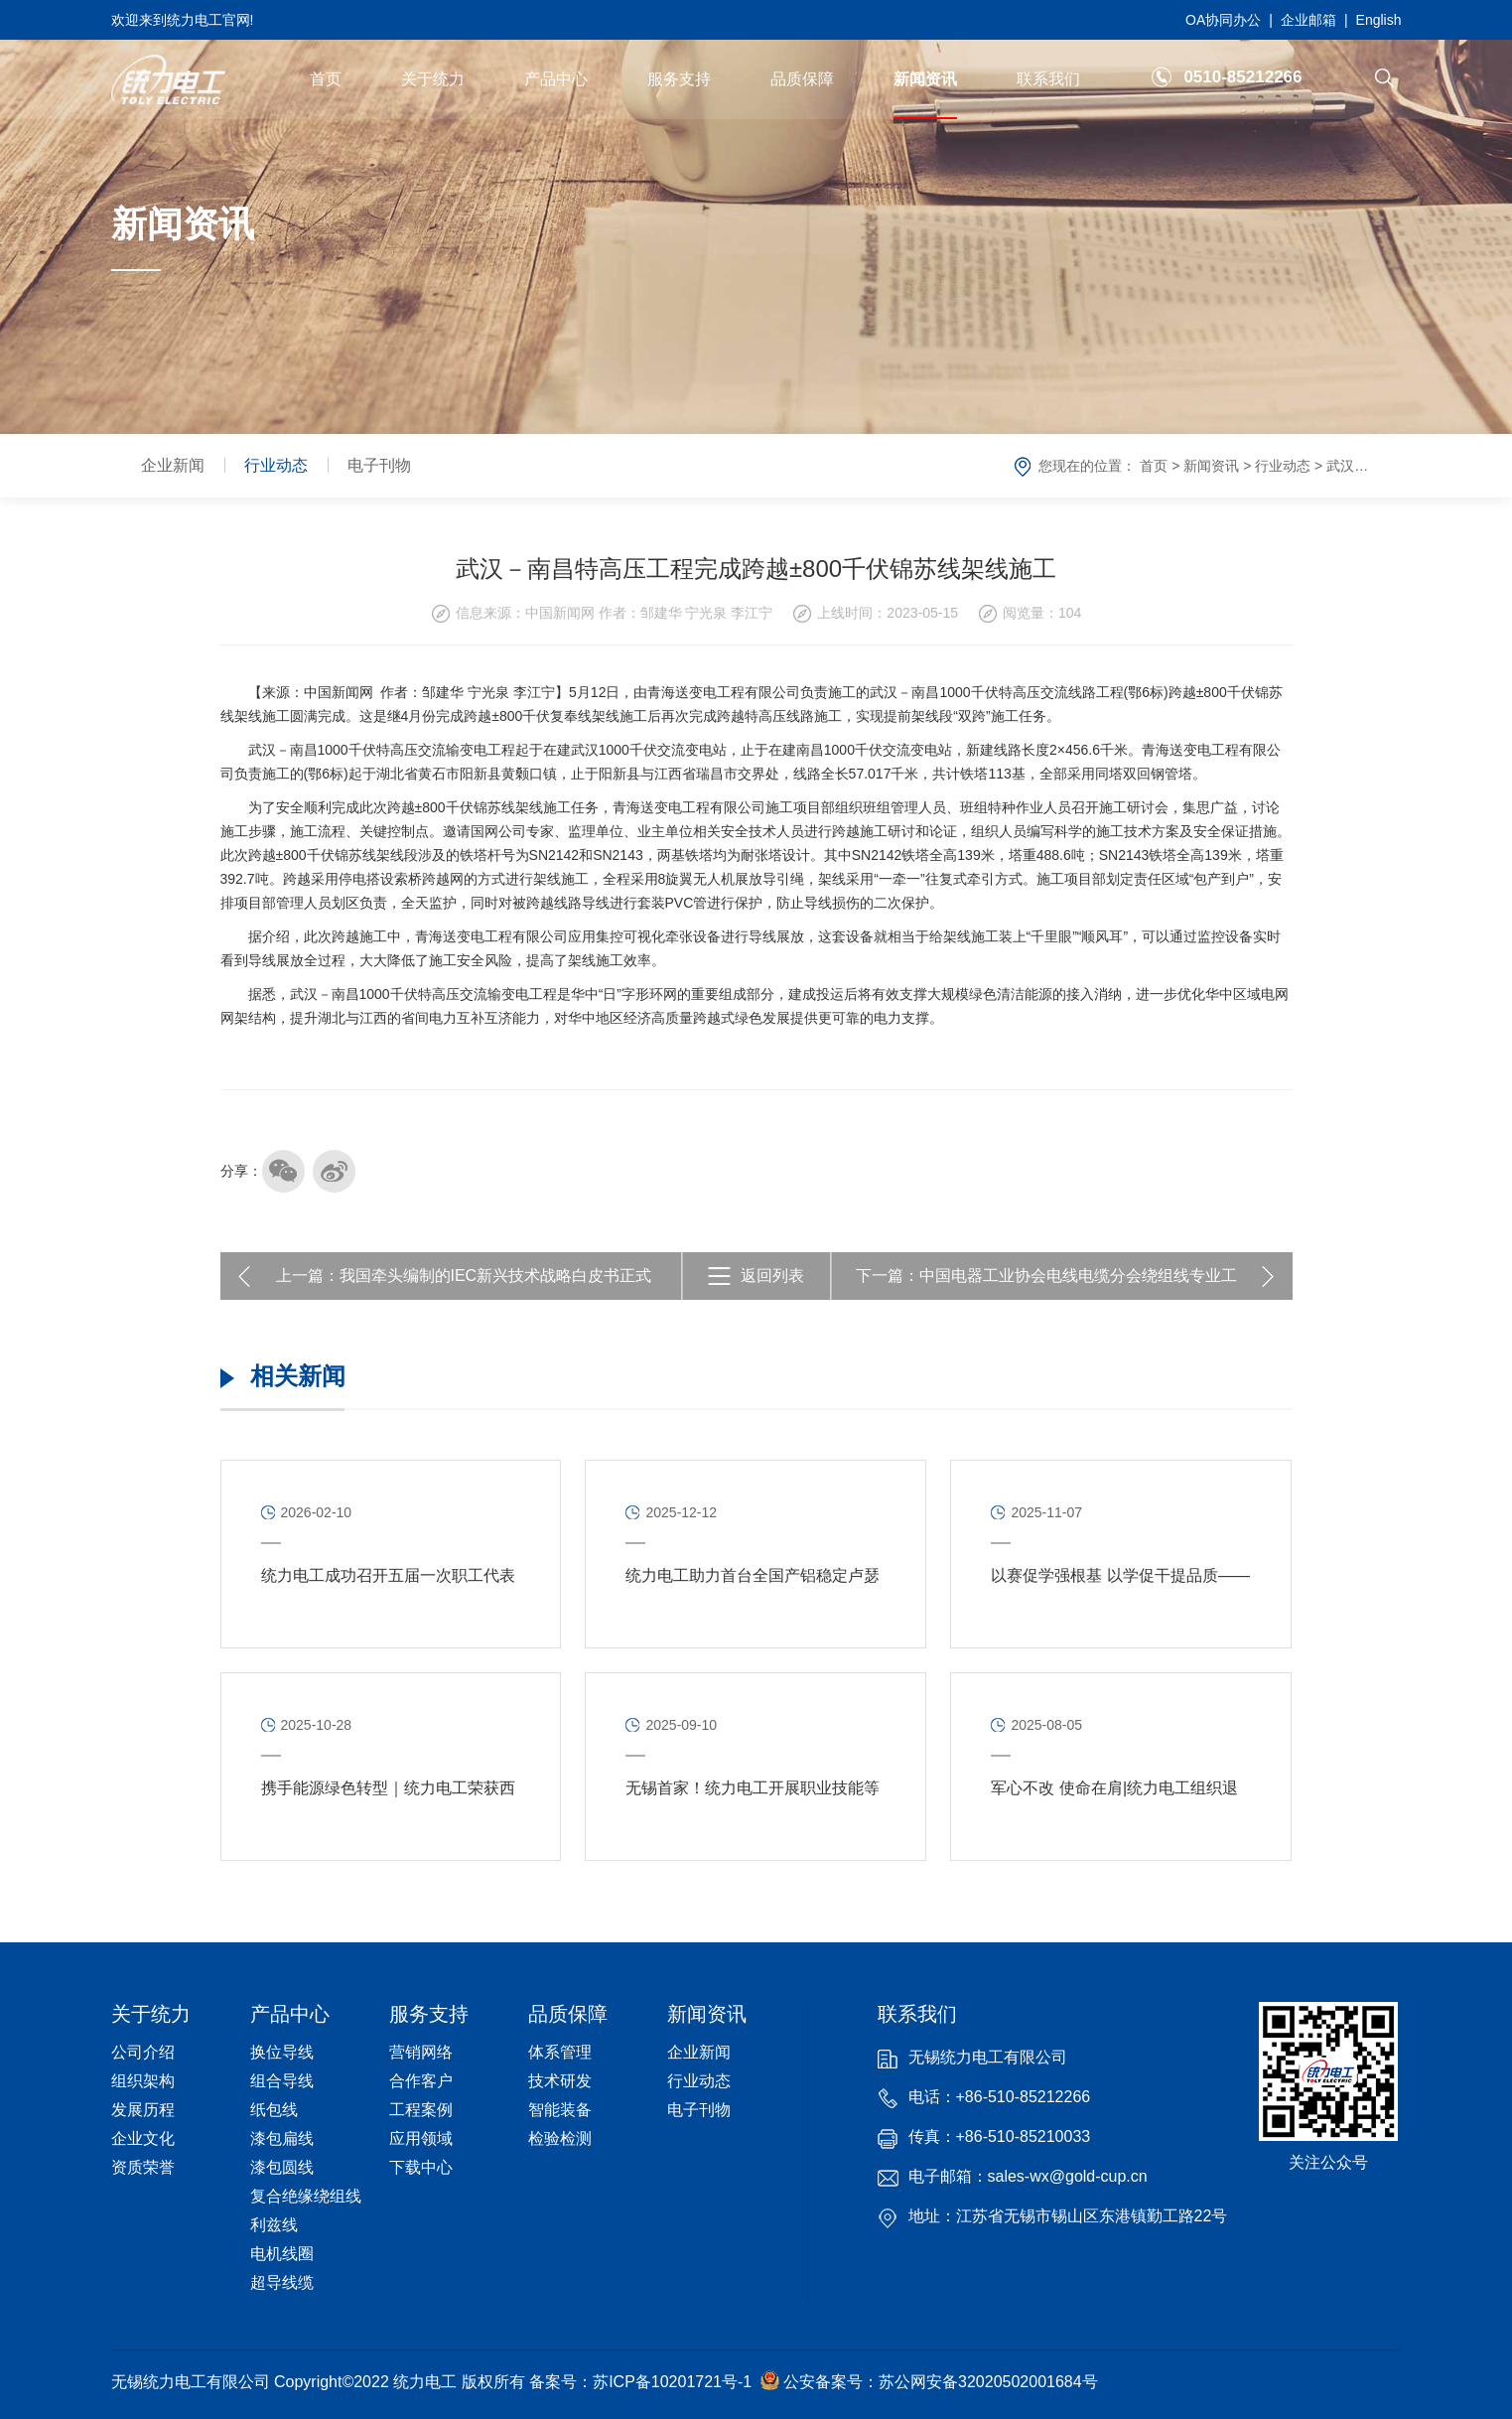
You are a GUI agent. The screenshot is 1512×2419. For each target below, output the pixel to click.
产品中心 (556, 79)
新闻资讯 (925, 79)
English (1379, 20)
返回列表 (772, 1275)
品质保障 (802, 79)
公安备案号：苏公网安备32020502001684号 (929, 2380)
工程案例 (421, 2109)
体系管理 (560, 2052)
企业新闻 (173, 465)
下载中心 (421, 2167)
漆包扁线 (282, 2138)
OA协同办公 (1223, 20)
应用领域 (421, 2138)
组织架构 (143, 2080)
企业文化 (143, 2138)
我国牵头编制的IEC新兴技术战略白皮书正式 (496, 1275)
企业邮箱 (1308, 20)
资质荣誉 (143, 2167)
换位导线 (282, 2052)
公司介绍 (143, 2052)
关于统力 (433, 79)
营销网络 (421, 2052)
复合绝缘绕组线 (305, 2196)
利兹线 (274, 2224)
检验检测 (560, 2138)
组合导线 (282, 2080)
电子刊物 (379, 465)
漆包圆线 (282, 2167)
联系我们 (1048, 79)
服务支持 (679, 79)
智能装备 (560, 2109)
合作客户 (421, 2080)
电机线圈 (282, 2253)
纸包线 (274, 2109)
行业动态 (276, 465)
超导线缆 (282, 2282)
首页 (326, 79)
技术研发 (560, 2080)
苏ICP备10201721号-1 (672, 2381)
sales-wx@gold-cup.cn (1068, 2176)
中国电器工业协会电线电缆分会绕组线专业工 (1078, 1275)
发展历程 (143, 2109)
